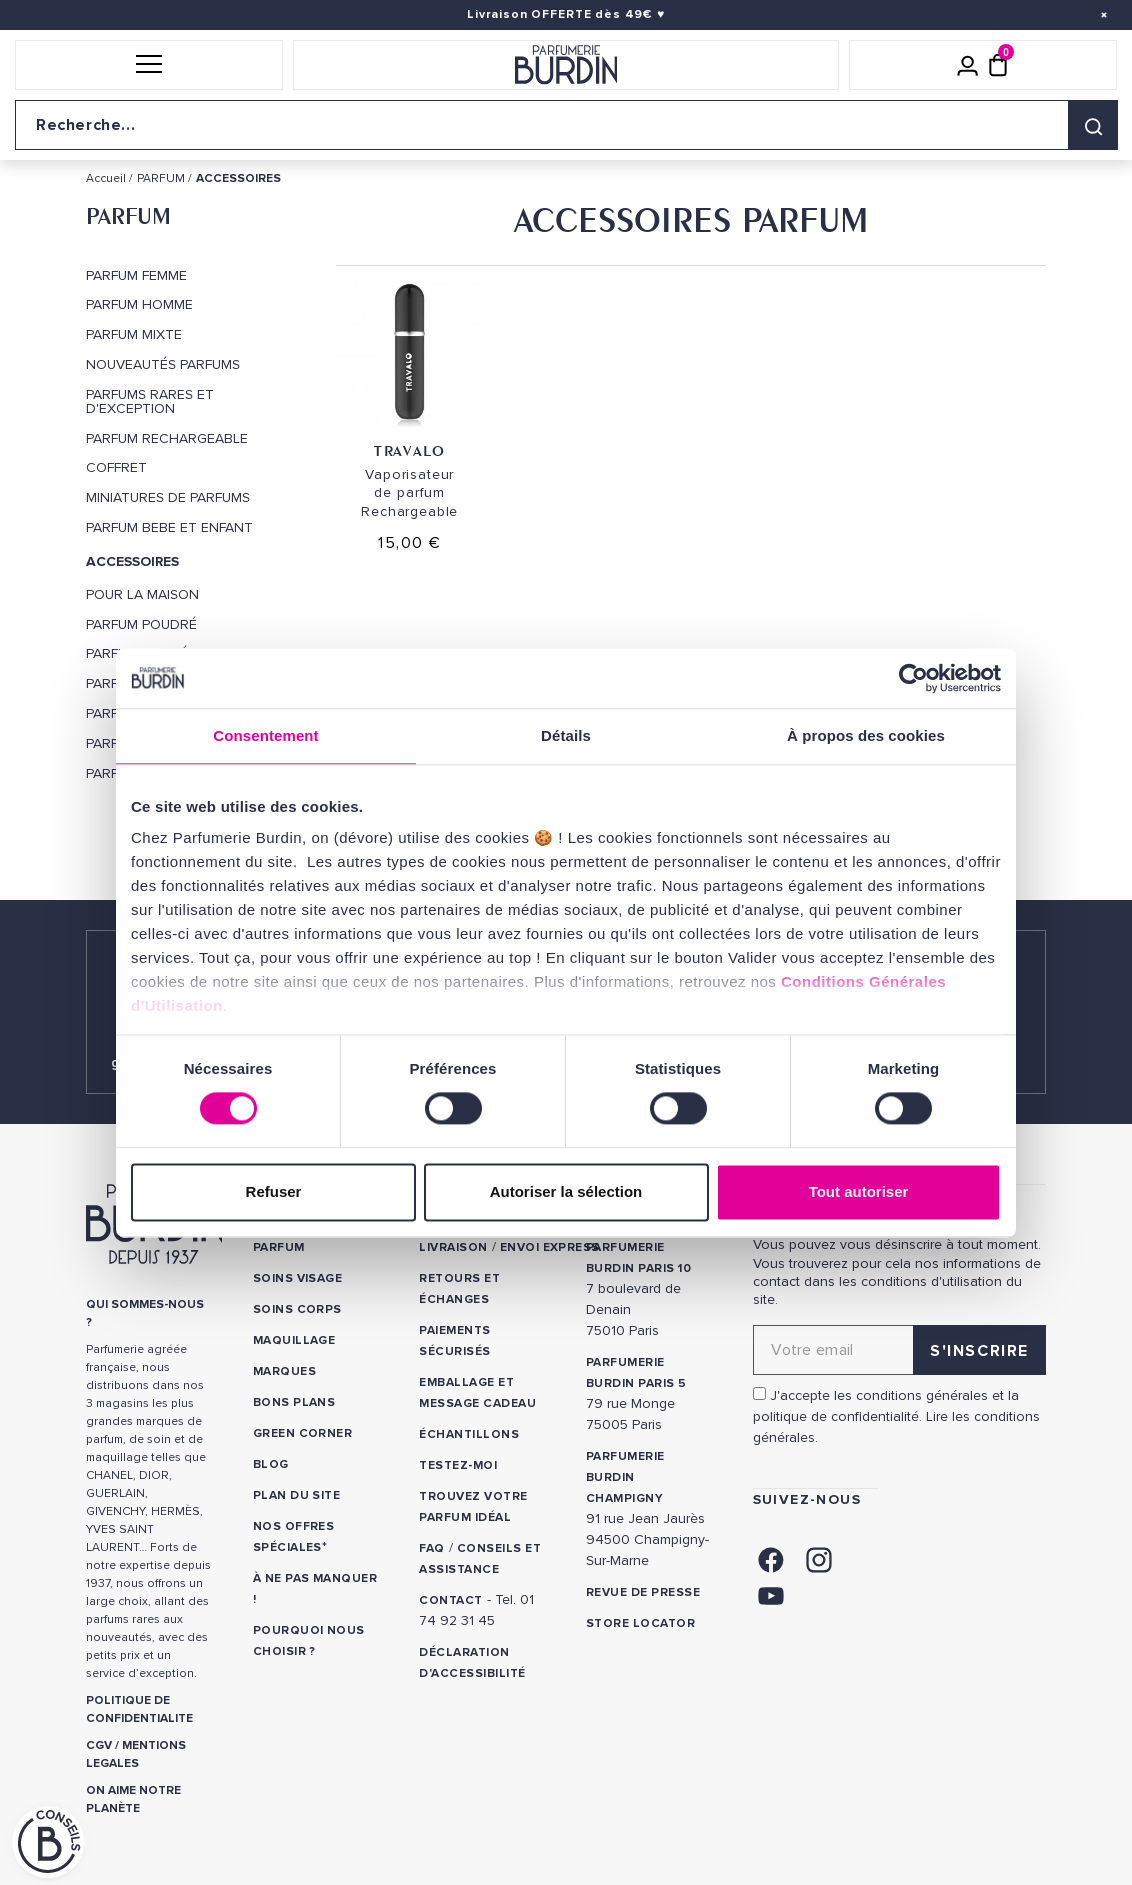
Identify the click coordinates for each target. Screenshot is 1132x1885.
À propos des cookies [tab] (866, 735)
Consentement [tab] (265, 735)
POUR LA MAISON (142, 595)
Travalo (409, 450)
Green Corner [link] (303, 1433)
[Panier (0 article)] (998, 65)
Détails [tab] (566, 735)
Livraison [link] (453, 1247)
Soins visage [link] (298, 1278)
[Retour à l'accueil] (566, 65)
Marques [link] (284, 1371)
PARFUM (128, 216)
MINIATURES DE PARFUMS (168, 498)
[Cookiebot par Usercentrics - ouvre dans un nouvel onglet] (913, 678)
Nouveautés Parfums (163, 365)
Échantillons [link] (469, 1434)
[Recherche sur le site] (566, 125)
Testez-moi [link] (458, 1465)
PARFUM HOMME (139, 305)
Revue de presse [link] (643, 1592)
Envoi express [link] (550, 1247)
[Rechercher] (1093, 125)
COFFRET (116, 468)
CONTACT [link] (450, 1600)
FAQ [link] (431, 1548)
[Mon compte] (968, 65)
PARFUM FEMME (136, 276)
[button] (149, 65)
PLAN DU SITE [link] (297, 1495)
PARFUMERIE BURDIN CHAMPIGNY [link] (625, 1477)
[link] (771, 1558)
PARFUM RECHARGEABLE (167, 439)
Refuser (274, 1191)
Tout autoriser (859, 1191)
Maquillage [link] (294, 1340)
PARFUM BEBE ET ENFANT (169, 528)
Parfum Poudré (141, 625)
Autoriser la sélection (566, 1191)
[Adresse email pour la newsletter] (899, 1350)
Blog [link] (271, 1464)
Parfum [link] (279, 1247)
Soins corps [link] (297, 1309)
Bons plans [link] (294, 1402)
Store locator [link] (640, 1623)
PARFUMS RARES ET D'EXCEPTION (150, 402)
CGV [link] (99, 1745)
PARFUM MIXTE (134, 335)
